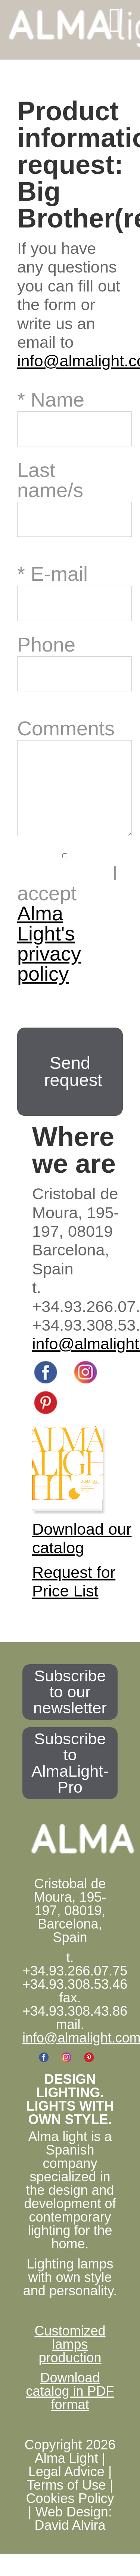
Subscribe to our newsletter (70, 1707)
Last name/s (50, 479)
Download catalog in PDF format (70, 2406)
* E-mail (52, 573)
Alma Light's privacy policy (49, 958)
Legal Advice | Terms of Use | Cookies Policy (70, 2500)
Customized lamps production (69, 2359)
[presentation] (74, 1020)
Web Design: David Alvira (73, 2533)
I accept (67, 938)
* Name (50, 399)
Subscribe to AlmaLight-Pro (69, 1778)
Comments (66, 727)
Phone (46, 644)
